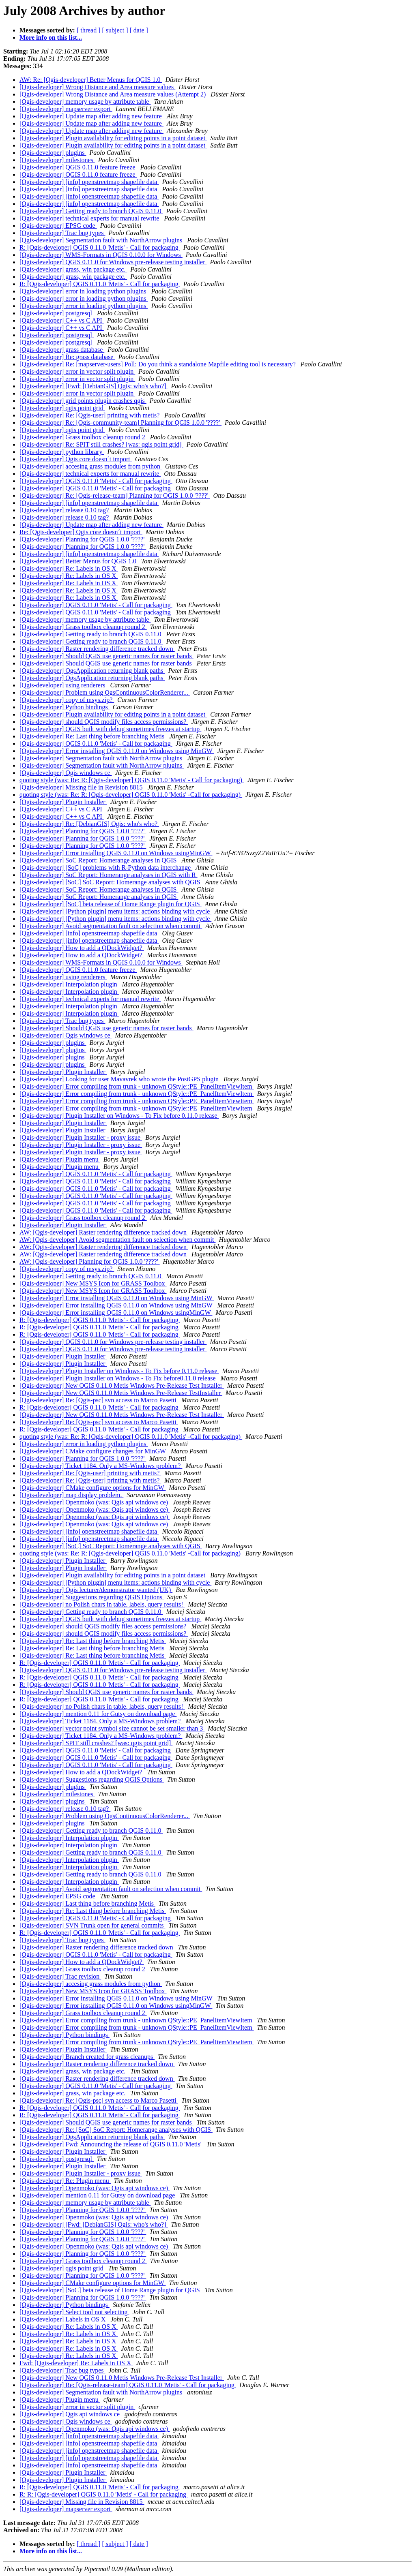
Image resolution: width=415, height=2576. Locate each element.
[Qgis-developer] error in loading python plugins (83, 291)
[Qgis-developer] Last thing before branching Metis (87, 1903)
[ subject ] (115, 30)
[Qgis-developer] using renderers (63, 685)
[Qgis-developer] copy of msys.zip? (66, 699)
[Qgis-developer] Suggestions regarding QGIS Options (91, 1597)
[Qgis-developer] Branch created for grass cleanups (87, 2056)
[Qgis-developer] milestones (57, 159)
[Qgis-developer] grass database (61, 349)
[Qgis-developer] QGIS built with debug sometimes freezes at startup (110, 728)
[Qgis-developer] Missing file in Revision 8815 (81, 787)
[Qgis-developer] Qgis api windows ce (70, 2414)
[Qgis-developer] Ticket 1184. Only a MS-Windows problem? (100, 1465)
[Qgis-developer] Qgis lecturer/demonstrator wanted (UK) (95, 1589)
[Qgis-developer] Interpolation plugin (69, 984)
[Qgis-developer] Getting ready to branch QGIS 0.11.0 (91, 211)
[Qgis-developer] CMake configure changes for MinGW (93, 1451)
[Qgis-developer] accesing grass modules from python (90, 466)
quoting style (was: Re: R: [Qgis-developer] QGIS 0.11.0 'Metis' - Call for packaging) (131, 780)
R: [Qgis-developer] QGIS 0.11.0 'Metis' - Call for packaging (99, 247)
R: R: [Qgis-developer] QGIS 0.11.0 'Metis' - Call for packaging (103, 2494)
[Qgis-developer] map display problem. (71, 1494)
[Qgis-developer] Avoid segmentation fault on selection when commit (110, 925)
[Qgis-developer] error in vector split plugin (77, 371)
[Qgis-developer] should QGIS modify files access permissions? (103, 721)
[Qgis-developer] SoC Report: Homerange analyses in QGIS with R (108, 874)
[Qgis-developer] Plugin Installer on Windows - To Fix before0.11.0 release (118, 1378)
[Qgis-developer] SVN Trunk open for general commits (92, 1925)
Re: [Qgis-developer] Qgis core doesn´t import (80, 531)
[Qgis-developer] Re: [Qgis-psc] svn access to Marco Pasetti (98, 1400)
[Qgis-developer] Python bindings (64, 707)
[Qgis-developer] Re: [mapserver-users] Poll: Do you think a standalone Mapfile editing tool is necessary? (158, 364)
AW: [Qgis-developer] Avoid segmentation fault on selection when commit (117, 1239)
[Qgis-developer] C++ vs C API (61, 320)
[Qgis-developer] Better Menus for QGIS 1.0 (78, 561)
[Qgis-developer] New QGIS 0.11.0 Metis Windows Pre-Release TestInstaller (120, 1392)
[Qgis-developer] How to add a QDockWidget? (81, 947)
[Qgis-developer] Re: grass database (67, 356)
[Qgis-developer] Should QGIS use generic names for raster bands (106, 656)
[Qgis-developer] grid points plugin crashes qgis (82, 400)
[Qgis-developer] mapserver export (65, 108)
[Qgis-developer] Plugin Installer (63, 801)
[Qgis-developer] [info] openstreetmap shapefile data (89, 181)
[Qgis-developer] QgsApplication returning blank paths (92, 670)
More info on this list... (50, 37)
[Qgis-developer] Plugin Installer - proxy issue (80, 1137)
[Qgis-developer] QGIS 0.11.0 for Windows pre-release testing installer (112, 262)
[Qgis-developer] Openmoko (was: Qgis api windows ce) (94, 1502)
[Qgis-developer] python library (61, 451)
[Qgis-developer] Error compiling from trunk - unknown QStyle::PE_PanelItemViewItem (136, 1086)
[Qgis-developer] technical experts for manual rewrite (90, 218)
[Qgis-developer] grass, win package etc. (73, 269)
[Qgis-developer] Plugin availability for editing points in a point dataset (113, 138)
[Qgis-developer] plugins (52, 152)
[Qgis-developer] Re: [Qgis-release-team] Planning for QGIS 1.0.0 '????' (114, 495)
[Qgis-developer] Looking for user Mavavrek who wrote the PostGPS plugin (119, 1079)
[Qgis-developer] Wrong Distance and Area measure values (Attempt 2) (113, 94)
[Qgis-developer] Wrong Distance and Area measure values (97, 86)
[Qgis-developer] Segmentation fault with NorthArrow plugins (101, 240)
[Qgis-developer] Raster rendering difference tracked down (97, 648)
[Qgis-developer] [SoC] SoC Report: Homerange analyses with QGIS (110, 882)
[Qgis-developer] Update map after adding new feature (91, 116)
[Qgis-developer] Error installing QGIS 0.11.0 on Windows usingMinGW (115, 852)
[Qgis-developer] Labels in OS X (63, 2319)
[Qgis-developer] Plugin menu (59, 1159)
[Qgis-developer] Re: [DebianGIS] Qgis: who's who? (89, 823)
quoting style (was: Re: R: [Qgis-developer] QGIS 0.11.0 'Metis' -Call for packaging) (130, 794)
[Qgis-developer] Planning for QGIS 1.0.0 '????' (82, 539)
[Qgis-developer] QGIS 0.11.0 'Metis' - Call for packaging (95, 480)
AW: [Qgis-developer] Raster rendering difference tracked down (103, 1232)
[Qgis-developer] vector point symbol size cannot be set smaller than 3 (111, 1728)
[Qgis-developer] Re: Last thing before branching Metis (92, 736)
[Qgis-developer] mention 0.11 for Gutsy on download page (97, 1713)
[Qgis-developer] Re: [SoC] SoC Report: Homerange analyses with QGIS (116, 2129)
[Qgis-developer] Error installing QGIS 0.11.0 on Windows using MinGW (116, 750)
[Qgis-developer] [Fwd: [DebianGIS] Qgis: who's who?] (93, 386)
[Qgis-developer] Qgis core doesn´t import (75, 459)
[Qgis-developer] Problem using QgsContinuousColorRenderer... (104, 692)
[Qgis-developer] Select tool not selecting (74, 2312)
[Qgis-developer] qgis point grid (62, 407)
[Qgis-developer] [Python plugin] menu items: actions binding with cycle (115, 911)
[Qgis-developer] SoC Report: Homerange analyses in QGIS (98, 860)
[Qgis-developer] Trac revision (60, 1976)
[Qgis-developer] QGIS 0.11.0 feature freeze (78, 167)
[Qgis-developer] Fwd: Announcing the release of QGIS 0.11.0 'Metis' (111, 2144)
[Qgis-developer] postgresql (56, 313)
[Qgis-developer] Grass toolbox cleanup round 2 (83, 437)
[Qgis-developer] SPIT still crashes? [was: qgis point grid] (95, 1742)
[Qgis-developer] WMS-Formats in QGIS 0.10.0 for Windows (101, 254)
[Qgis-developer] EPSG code (58, 225)
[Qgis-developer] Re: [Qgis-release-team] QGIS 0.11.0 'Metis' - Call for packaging (127, 2384)
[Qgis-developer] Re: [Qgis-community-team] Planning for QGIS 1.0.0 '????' (120, 422)
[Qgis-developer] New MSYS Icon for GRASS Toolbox (93, 1283)
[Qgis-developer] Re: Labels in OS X (68, 568)
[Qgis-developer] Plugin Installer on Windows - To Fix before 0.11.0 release (119, 1115)
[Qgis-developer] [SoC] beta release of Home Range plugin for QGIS (110, 904)
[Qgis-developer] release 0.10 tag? (64, 510)
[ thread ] (89, 30)
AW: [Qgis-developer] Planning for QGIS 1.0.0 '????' (89, 1261)
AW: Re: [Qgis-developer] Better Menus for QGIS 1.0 (90, 79)
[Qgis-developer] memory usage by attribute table (85, 101)
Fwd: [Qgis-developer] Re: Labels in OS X (76, 2363)
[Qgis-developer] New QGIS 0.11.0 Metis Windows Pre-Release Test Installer (121, 1385)
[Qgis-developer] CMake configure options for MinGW (92, 1487)
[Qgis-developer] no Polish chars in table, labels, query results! (102, 1604)
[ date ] (139, 30)
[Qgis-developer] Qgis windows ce (65, 772)
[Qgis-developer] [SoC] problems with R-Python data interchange (105, 867)
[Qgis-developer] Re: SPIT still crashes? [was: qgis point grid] (101, 444)
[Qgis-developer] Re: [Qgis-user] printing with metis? (90, 415)
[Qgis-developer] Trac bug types (62, 232)
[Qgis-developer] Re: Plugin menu (65, 2180)
